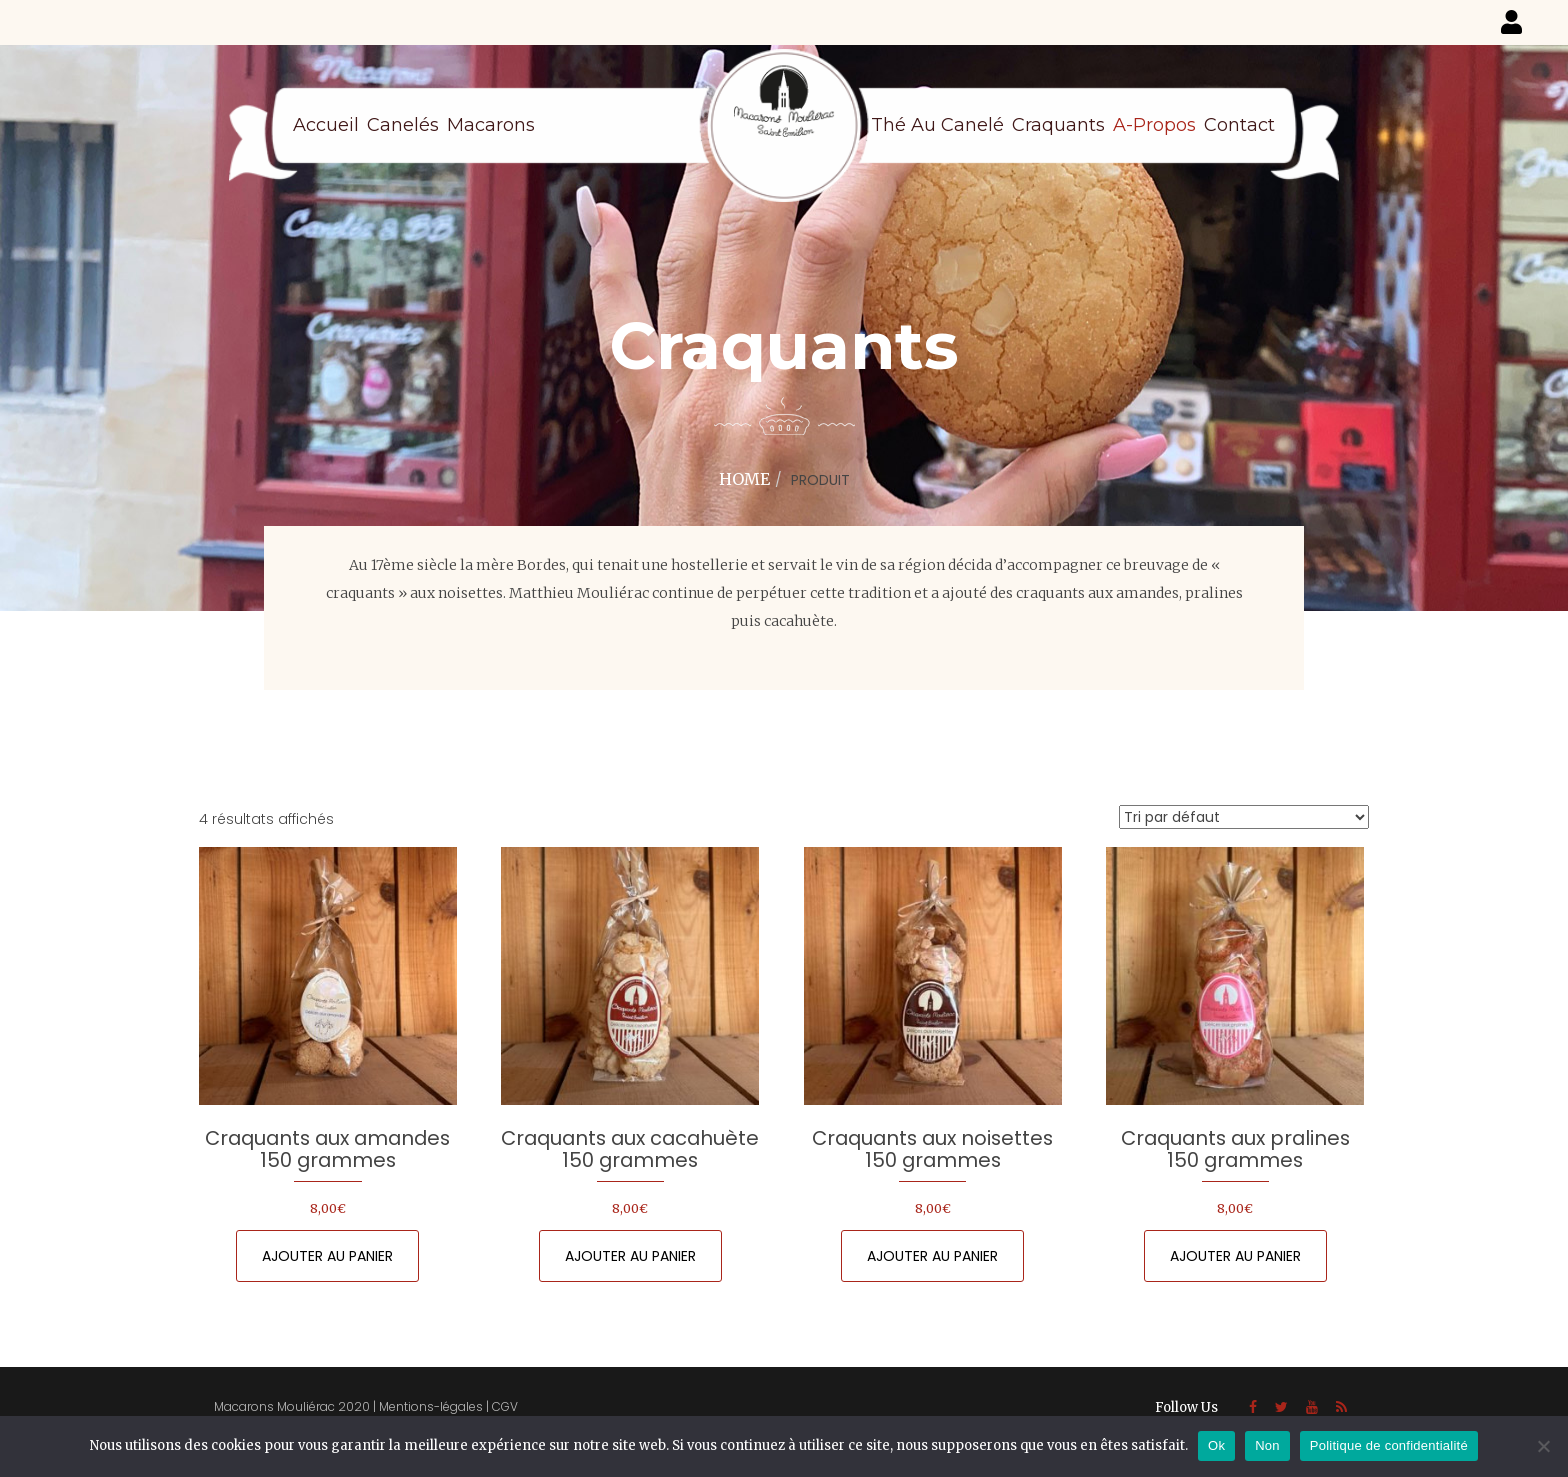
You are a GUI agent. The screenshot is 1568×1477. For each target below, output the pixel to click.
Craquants (1058, 125)
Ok (1216, 1445)
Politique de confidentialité (1389, 1445)
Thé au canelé (937, 125)
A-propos (1154, 125)
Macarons (491, 125)
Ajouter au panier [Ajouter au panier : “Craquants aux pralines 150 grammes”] (1235, 1256)
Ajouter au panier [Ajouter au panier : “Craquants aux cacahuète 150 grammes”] (630, 1256)
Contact (1239, 125)
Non (1267, 1445)
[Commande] (1244, 817)
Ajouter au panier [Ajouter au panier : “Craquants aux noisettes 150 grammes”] (932, 1256)
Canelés (403, 125)
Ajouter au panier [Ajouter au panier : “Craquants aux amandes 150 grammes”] (327, 1256)
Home (744, 479)
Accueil (326, 125)
